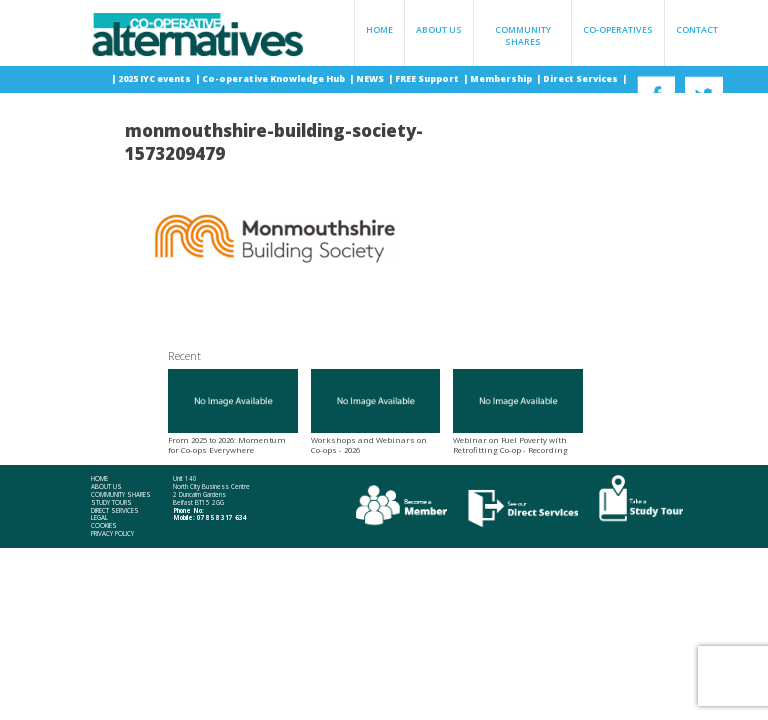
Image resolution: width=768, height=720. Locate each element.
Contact (697, 30)
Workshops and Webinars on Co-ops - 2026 (376, 412)
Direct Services (581, 79)
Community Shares (523, 36)
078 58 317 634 (222, 517)
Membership (502, 79)
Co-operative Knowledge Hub (274, 79)
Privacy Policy (112, 534)
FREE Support (428, 79)
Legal (99, 518)
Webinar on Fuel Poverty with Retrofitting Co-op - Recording (518, 412)
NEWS (371, 79)
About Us (439, 30)
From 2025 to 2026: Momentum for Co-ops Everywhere (233, 412)
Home (379, 30)
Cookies (104, 526)
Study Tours (111, 503)
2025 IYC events (155, 79)
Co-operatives (618, 30)
